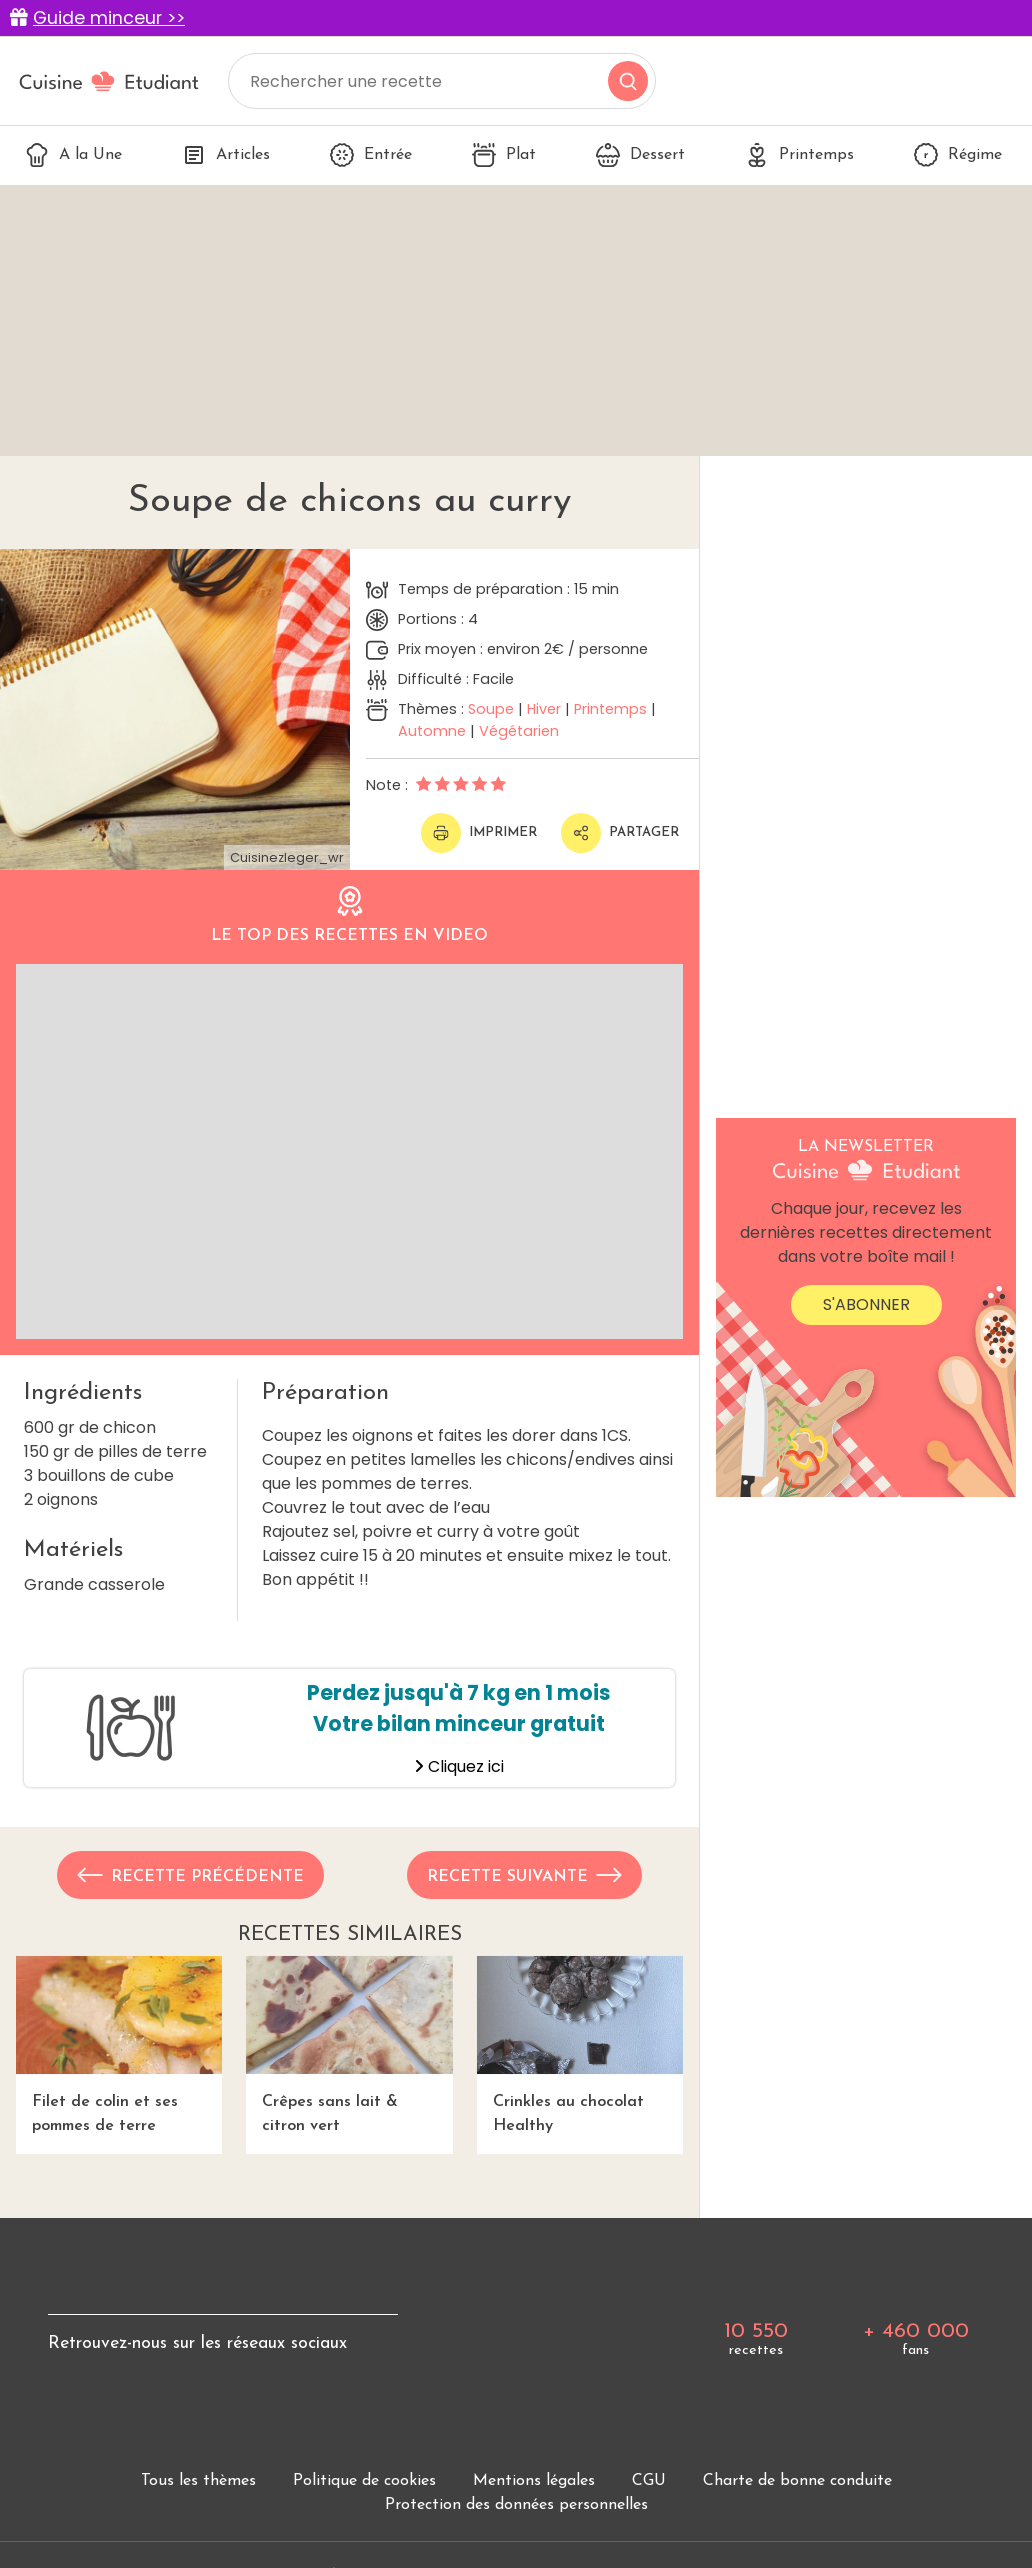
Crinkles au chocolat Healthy (580, 2045)
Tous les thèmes (198, 2481)
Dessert (640, 155)
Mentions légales (534, 2481)
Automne (432, 731)
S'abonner (866, 1304)
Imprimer (479, 833)
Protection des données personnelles (516, 2505)
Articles (226, 155)
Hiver (544, 709)
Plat (504, 155)
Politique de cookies (364, 2481)
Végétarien (519, 731)
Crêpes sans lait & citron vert (349, 2045)
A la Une (73, 155)
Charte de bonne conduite (797, 2481)
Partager (620, 833)
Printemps (799, 155)
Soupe (491, 709)
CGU (649, 2481)
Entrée (371, 155)
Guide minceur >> (109, 18)
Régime (958, 155)
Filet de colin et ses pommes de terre (119, 2045)
